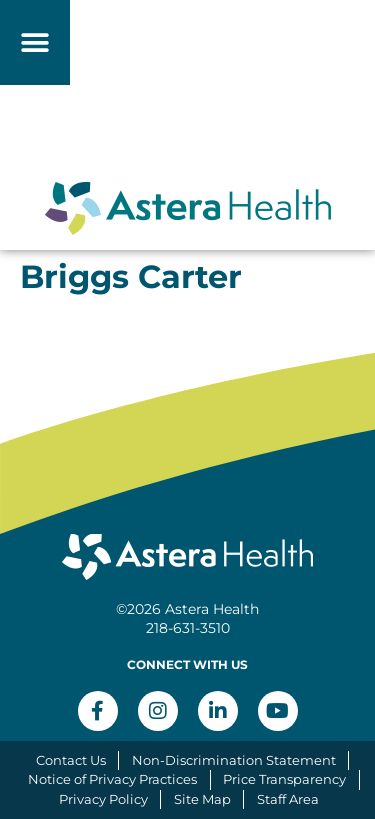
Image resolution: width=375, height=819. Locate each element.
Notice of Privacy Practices (112, 779)
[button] (35, 42)
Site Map (202, 799)
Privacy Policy (103, 799)
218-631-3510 (188, 628)
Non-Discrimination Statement (234, 760)
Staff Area (288, 799)
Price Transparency (284, 779)
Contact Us (71, 760)
